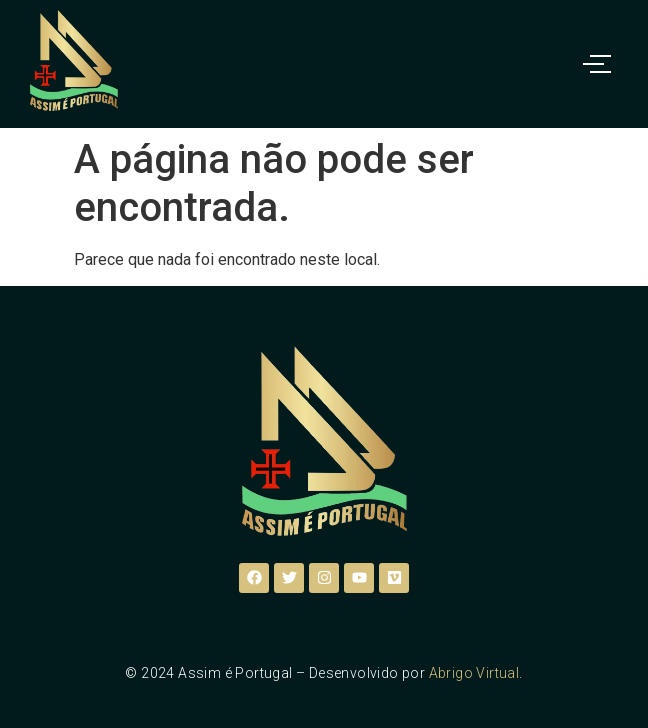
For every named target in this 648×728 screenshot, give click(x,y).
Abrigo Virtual (474, 673)
